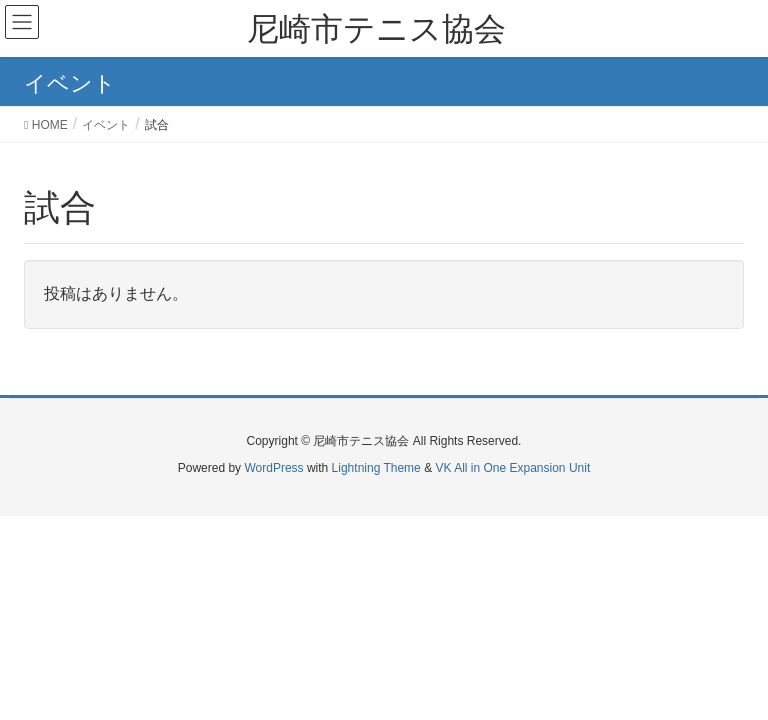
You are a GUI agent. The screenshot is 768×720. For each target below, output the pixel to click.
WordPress (273, 468)
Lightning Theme (376, 468)
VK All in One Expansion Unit (512, 468)
